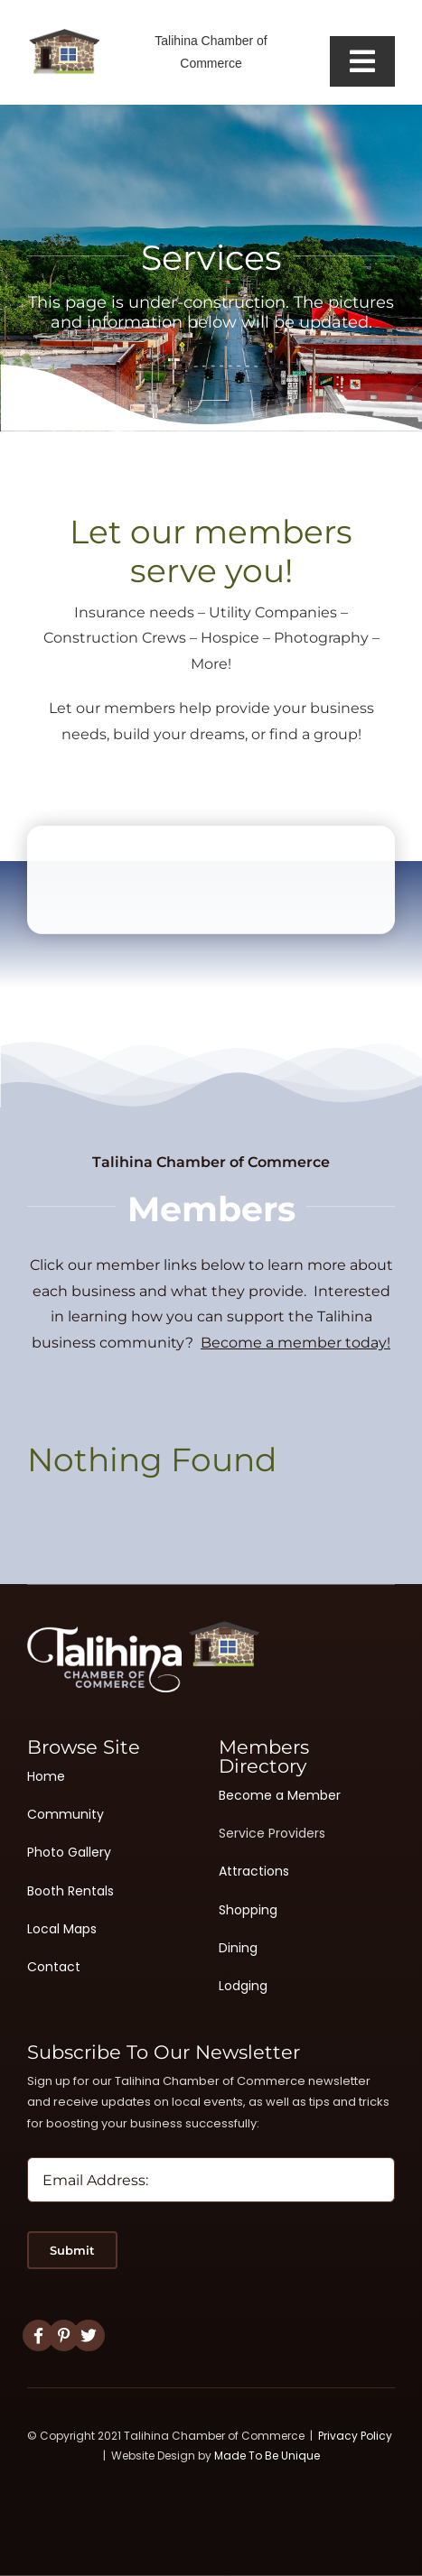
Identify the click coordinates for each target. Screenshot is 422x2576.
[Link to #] (64, 2335)
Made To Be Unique (267, 2455)
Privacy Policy (355, 2435)
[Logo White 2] (143, 1627)
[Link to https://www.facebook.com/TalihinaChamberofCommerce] (38, 2335)
